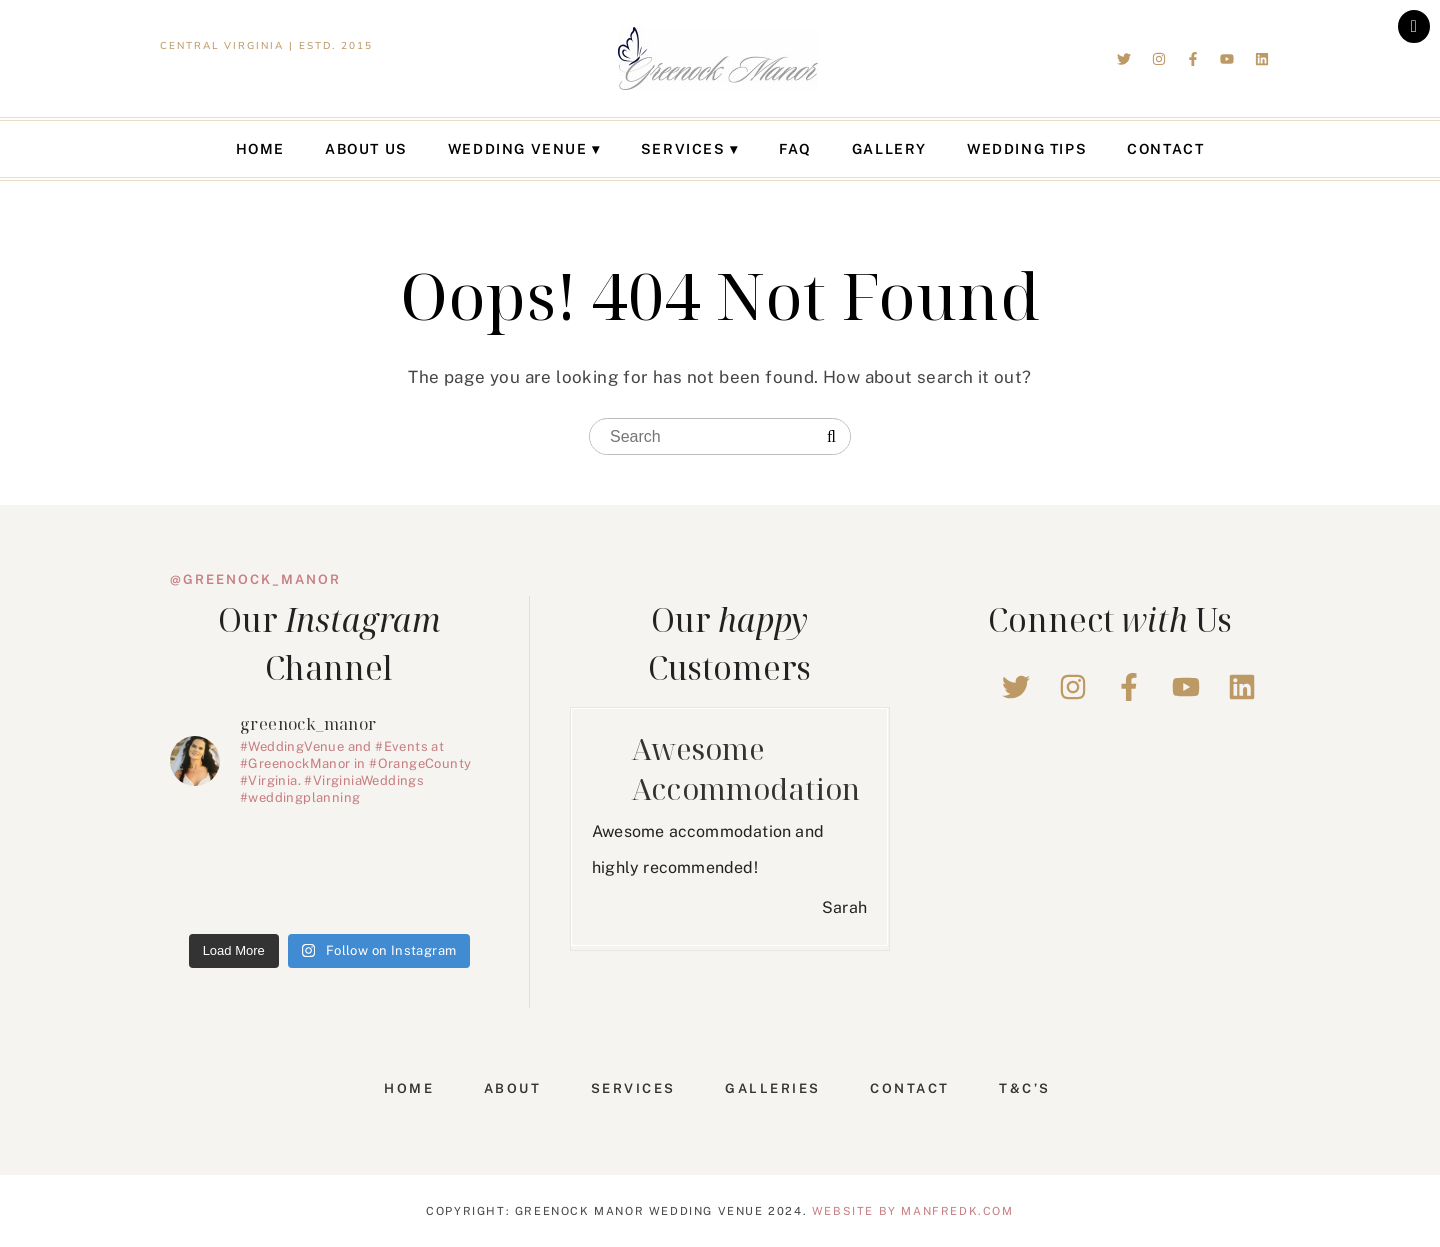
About (513, 1088)
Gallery (889, 149)
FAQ (795, 149)
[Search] (831, 437)
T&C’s (1025, 1088)
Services (683, 149)
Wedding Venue (518, 149)
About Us (366, 149)
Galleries (773, 1088)
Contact (1165, 149)
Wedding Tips (1027, 149)
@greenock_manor (255, 579)
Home (260, 149)
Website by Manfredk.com (913, 1211)
